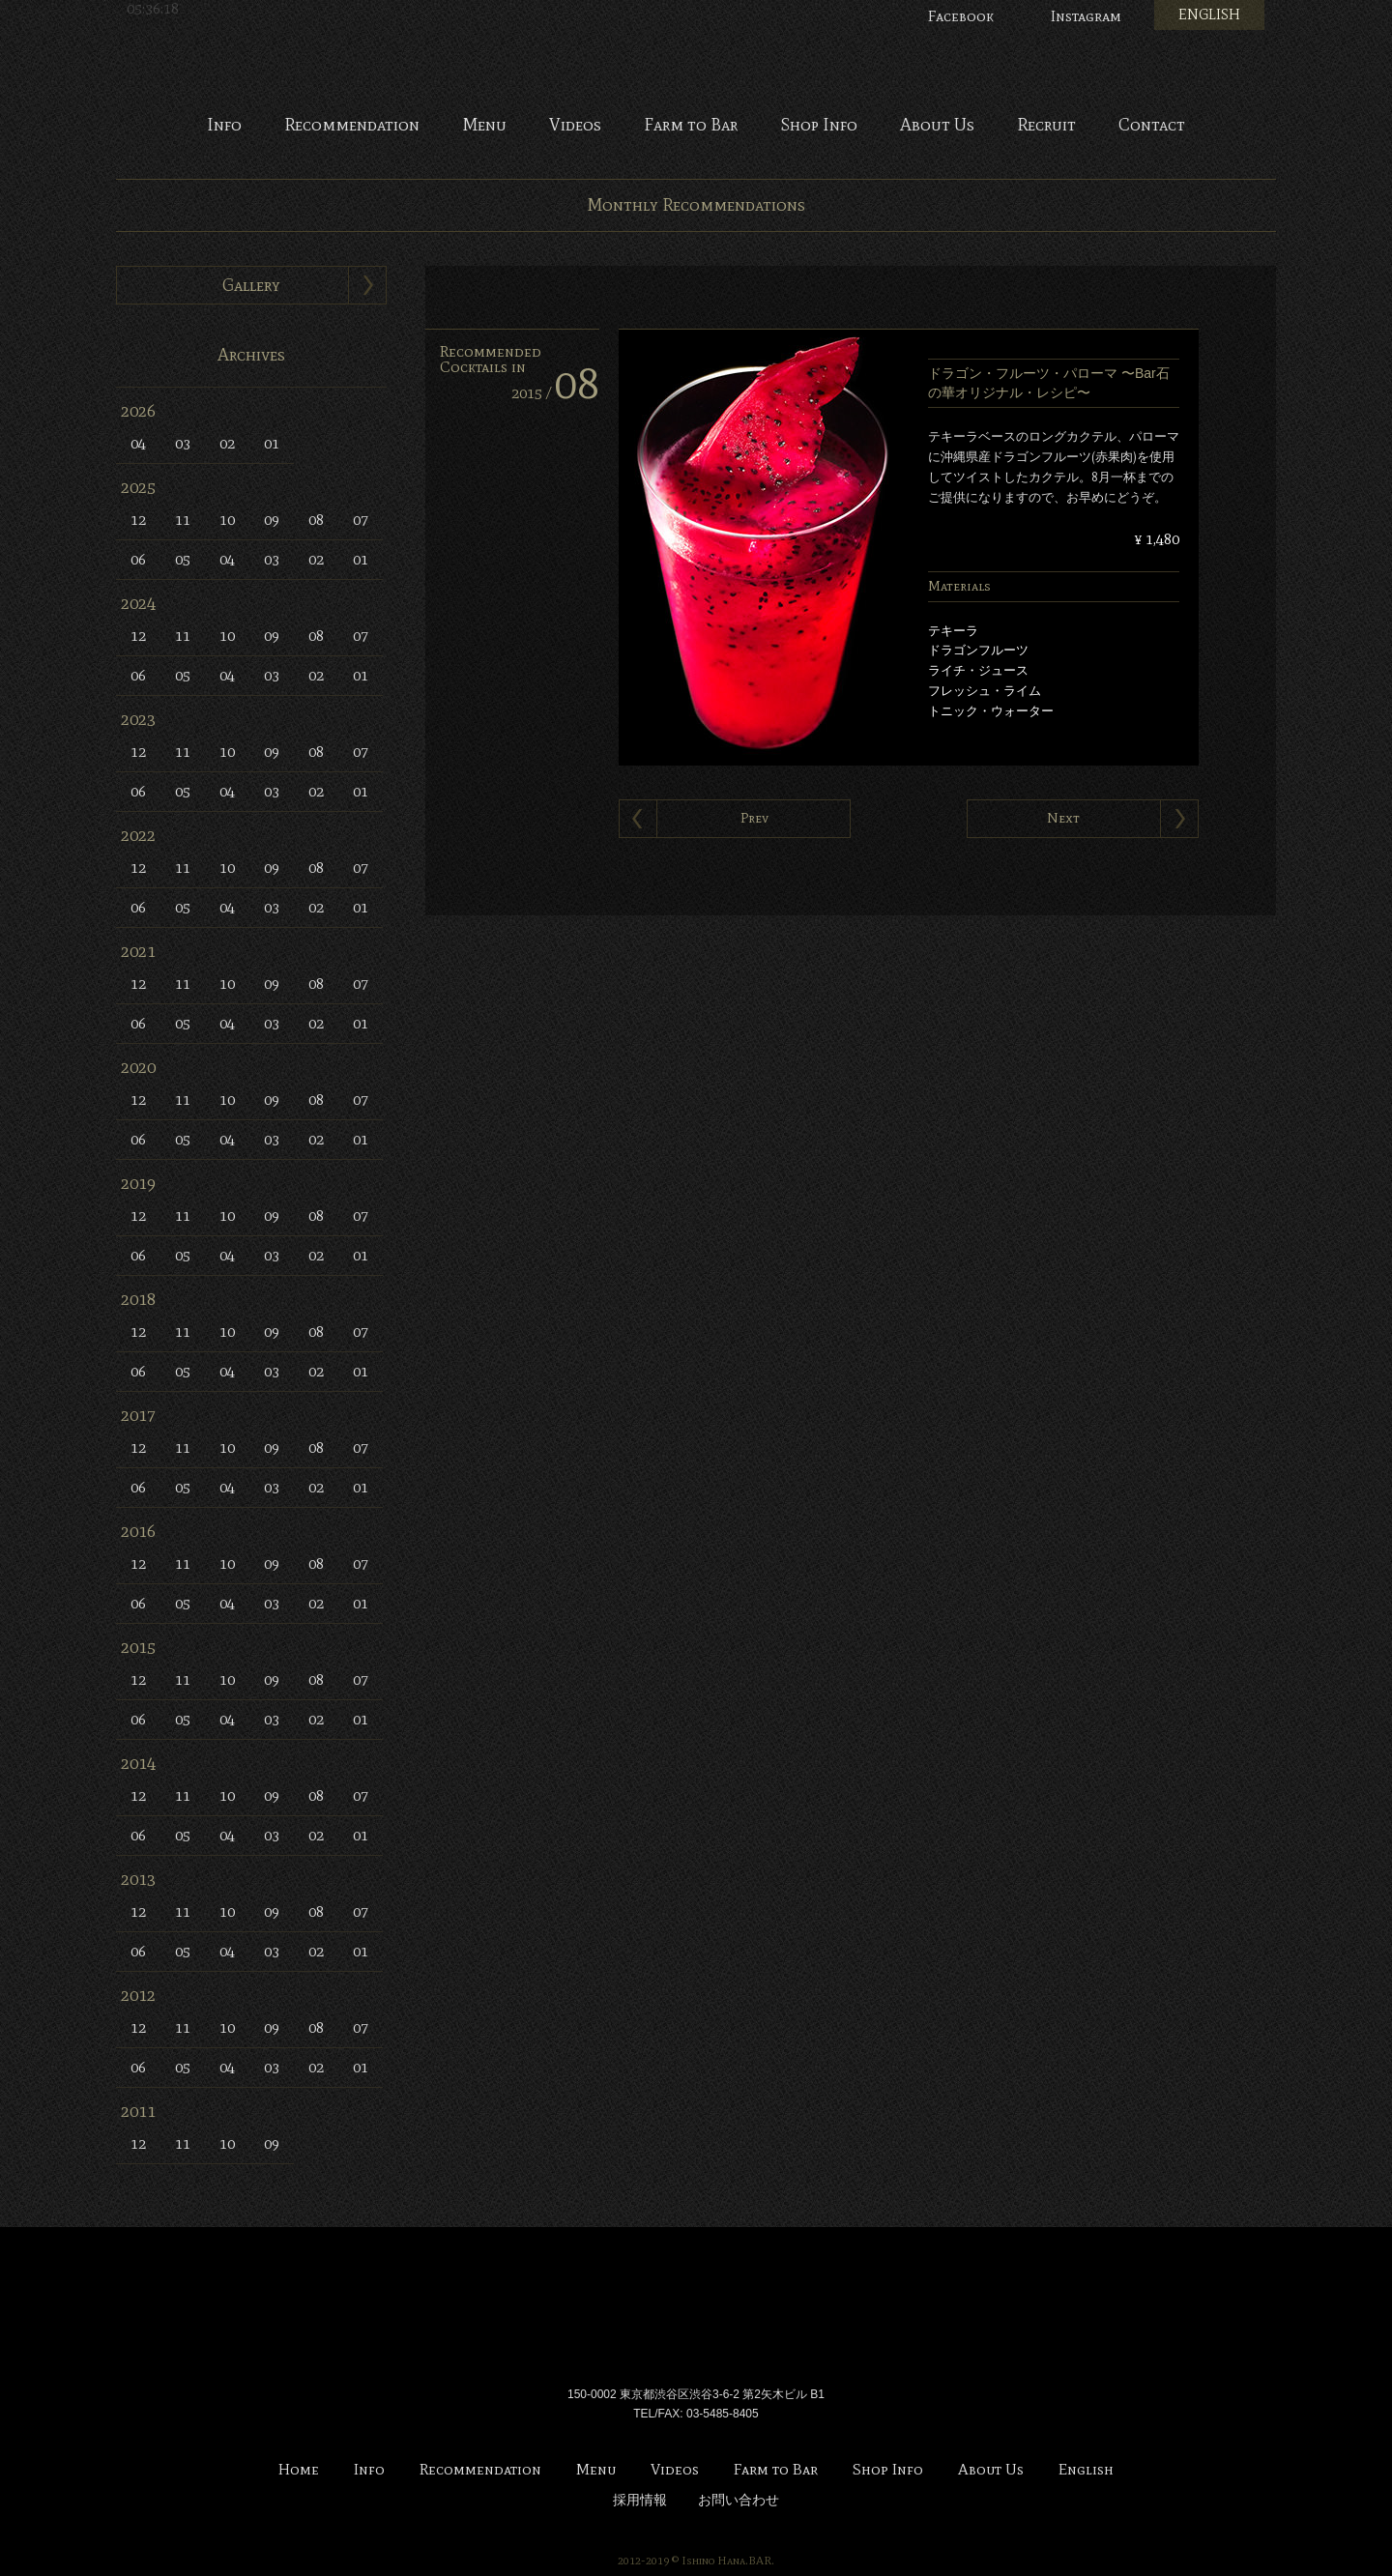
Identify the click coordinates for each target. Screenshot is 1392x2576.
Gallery (251, 285)
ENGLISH (1209, 14)
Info (224, 125)
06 (138, 559)
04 (138, 443)
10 (227, 519)
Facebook (961, 16)
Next (1063, 818)
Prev (754, 818)
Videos (575, 125)
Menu (484, 125)
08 (316, 519)
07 (360, 519)
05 (182, 559)
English (1086, 2470)
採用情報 (640, 2500)
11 (182, 519)
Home (298, 2470)
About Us (937, 125)
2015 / (555, 393)
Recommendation (352, 125)
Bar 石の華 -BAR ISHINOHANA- (696, 58)
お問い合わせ (738, 2500)
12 (138, 519)
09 (271, 519)
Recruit (1046, 125)
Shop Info (818, 125)
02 (227, 443)
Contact (1151, 125)
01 (271, 443)
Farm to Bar (691, 125)
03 (182, 443)
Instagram (1086, 16)
